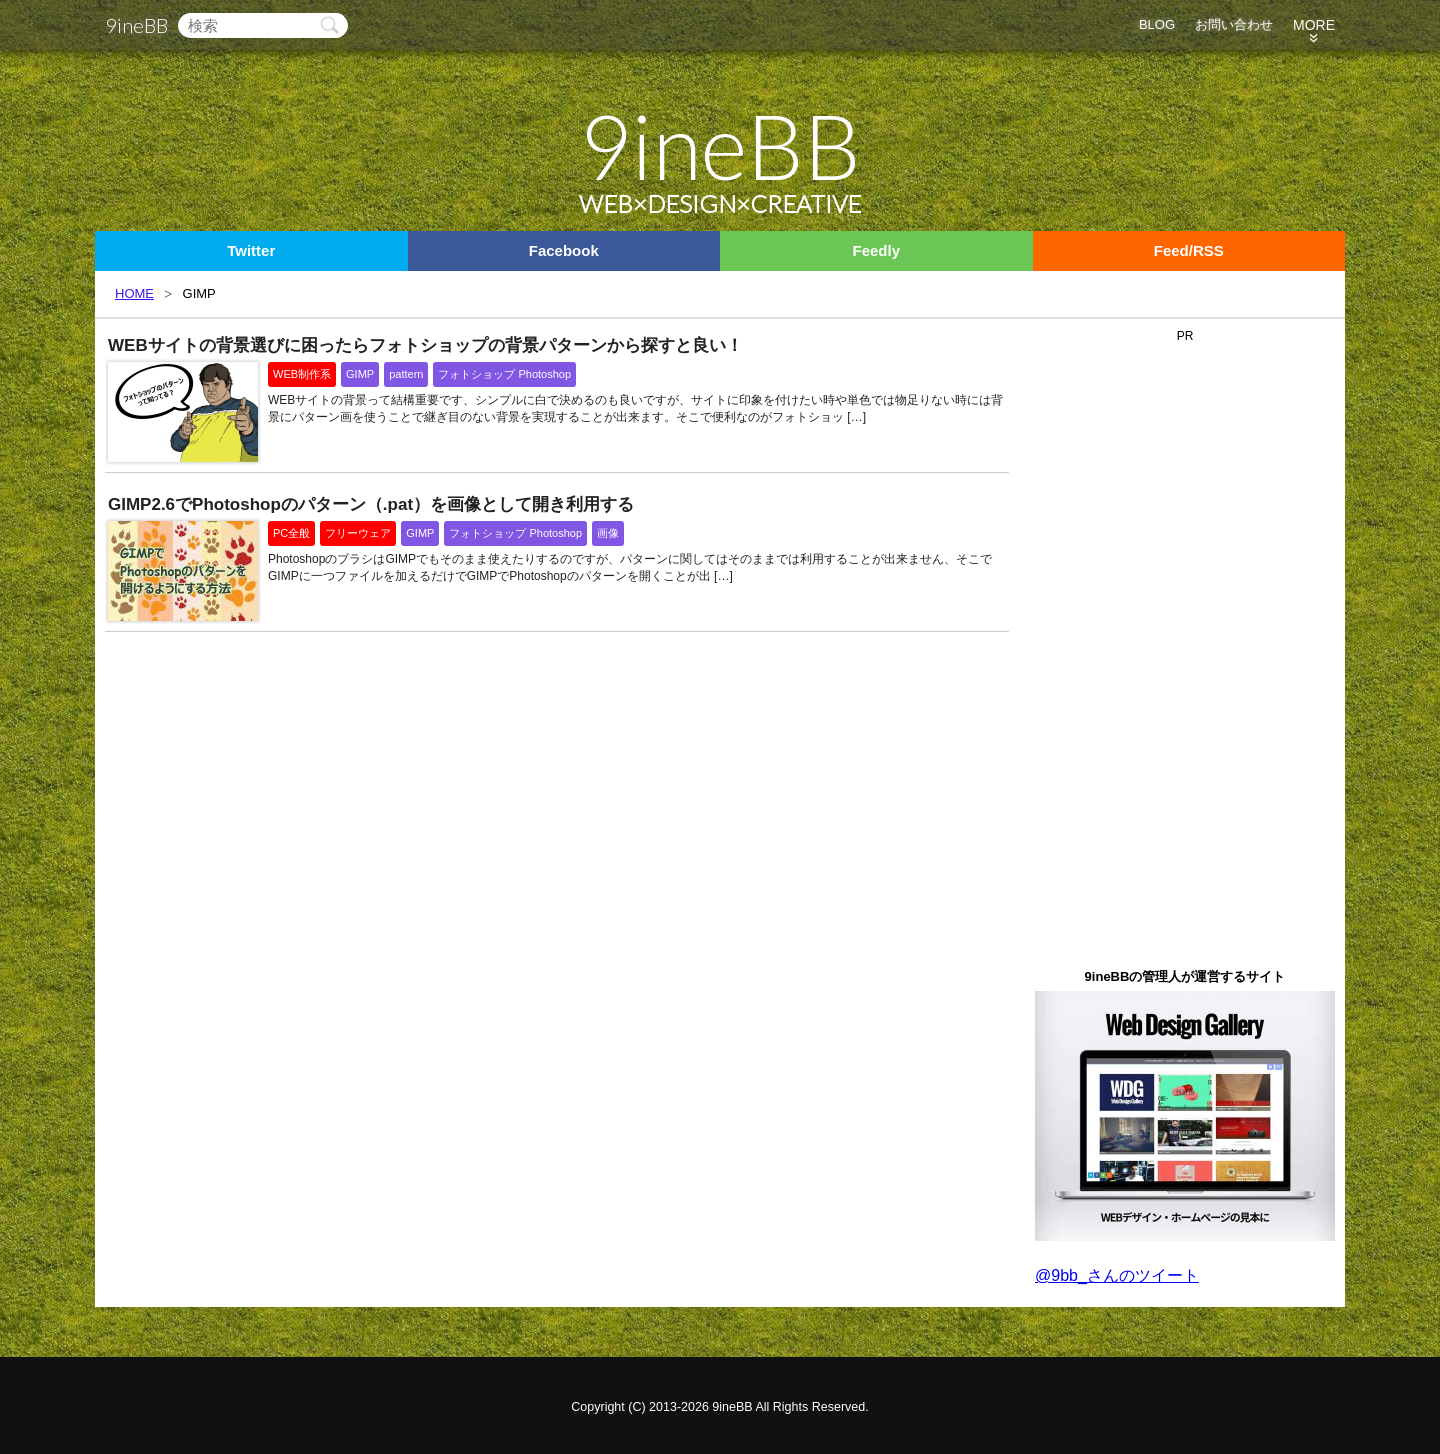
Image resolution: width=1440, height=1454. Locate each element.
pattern (406, 374)
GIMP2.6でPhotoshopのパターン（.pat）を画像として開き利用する (371, 504)
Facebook (564, 250)
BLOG (1157, 24)
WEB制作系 (302, 374)
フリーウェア (358, 533)
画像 (608, 533)
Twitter (251, 250)
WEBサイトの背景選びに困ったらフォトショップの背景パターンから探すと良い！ (425, 345)
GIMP (360, 374)
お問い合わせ (1234, 24)
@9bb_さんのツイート (1117, 1275)
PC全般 (291, 533)
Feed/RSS (1189, 250)
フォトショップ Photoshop (504, 374)
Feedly (876, 250)
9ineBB (136, 25)
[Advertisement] (1185, 649)
